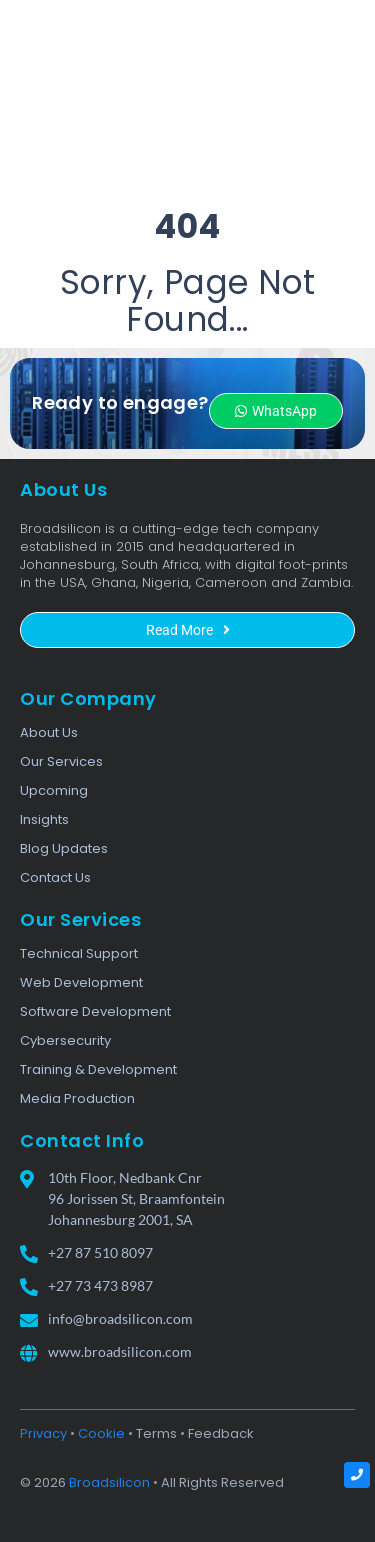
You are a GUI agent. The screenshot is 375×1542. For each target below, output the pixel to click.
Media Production (77, 1098)
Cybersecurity (65, 1040)
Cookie (101, 1433)
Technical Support (79, 953)
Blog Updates (64, 848)
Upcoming (54, 790)
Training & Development (98, 1069)
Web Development (81, 982)
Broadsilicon (109, 1482)
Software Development (95, 1011)
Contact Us (55, 877)
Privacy (43, 1433)
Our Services (61, 761)
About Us (49, 732)
